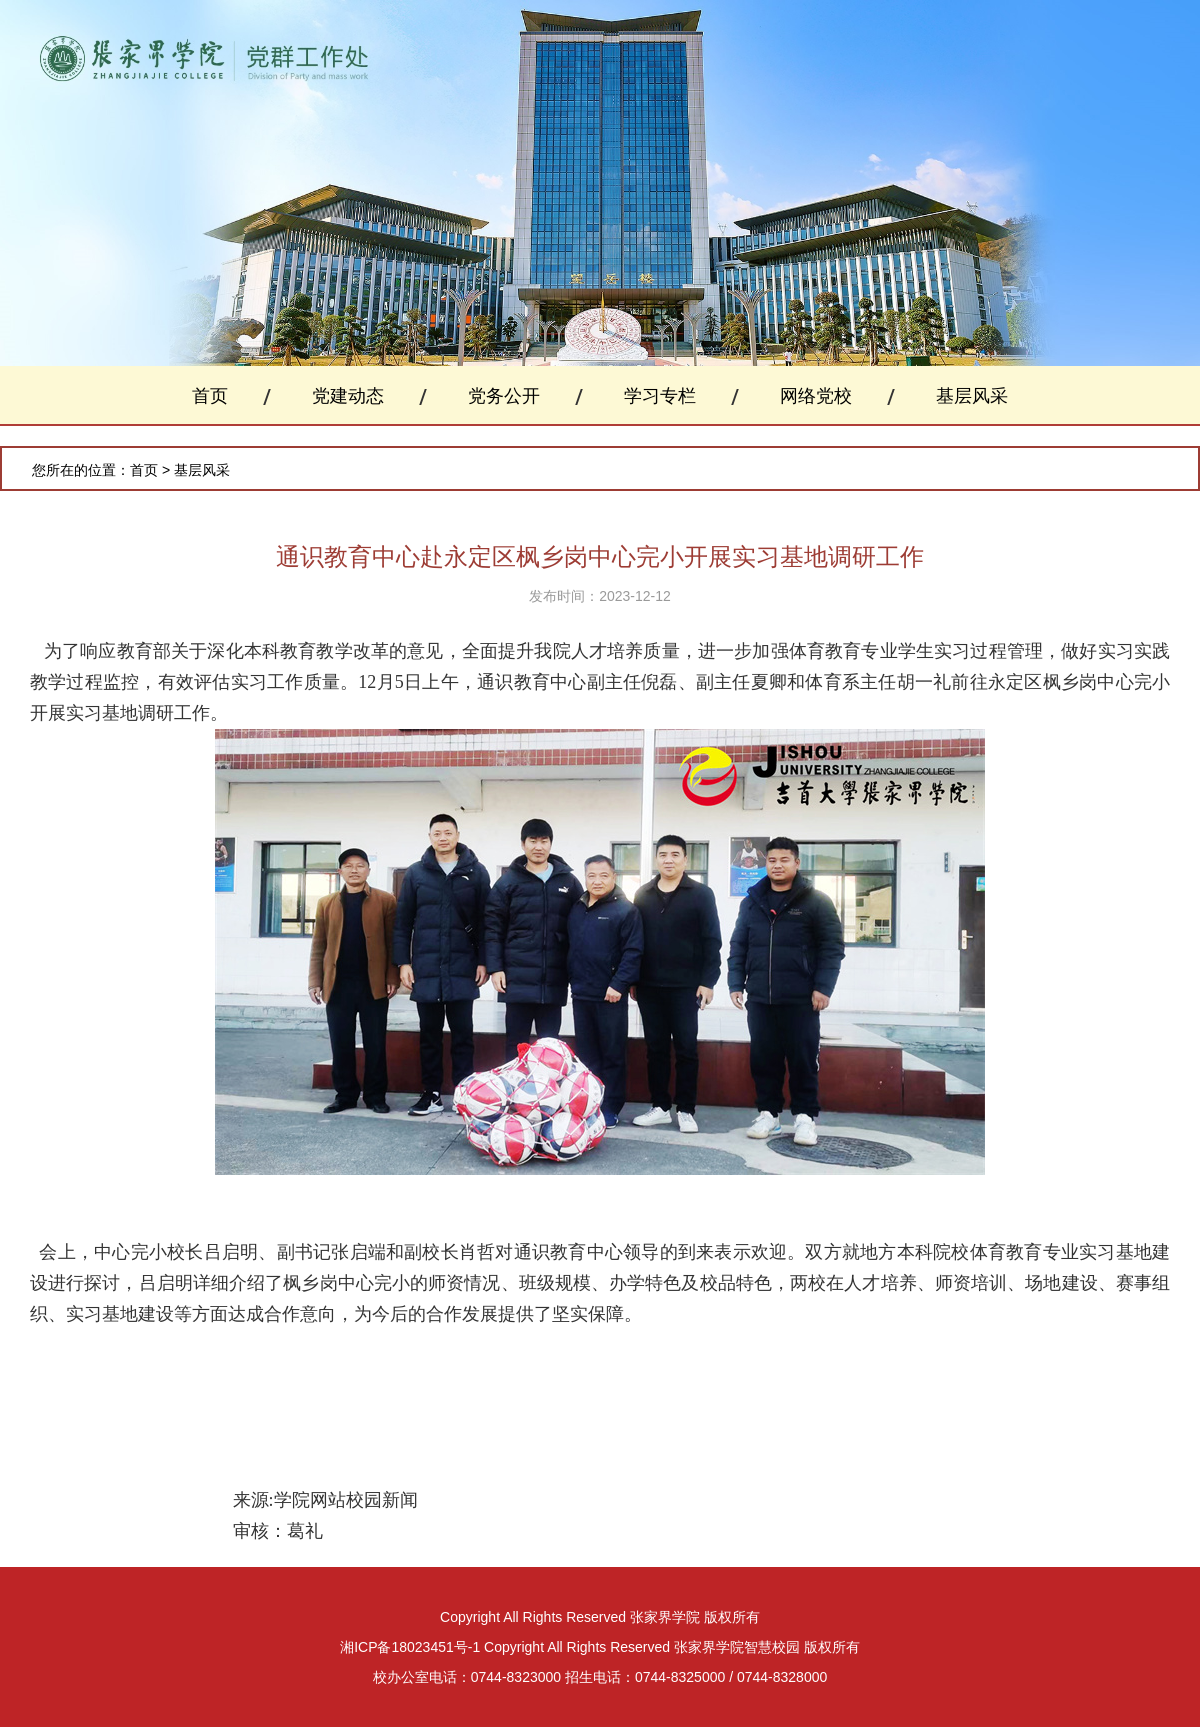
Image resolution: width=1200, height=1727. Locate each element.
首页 (210, 396)
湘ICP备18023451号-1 (410, 1647)
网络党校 (816, 396)
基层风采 (972, 396)
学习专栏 (660, 396)
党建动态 (348, 396)
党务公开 (504, 396)
